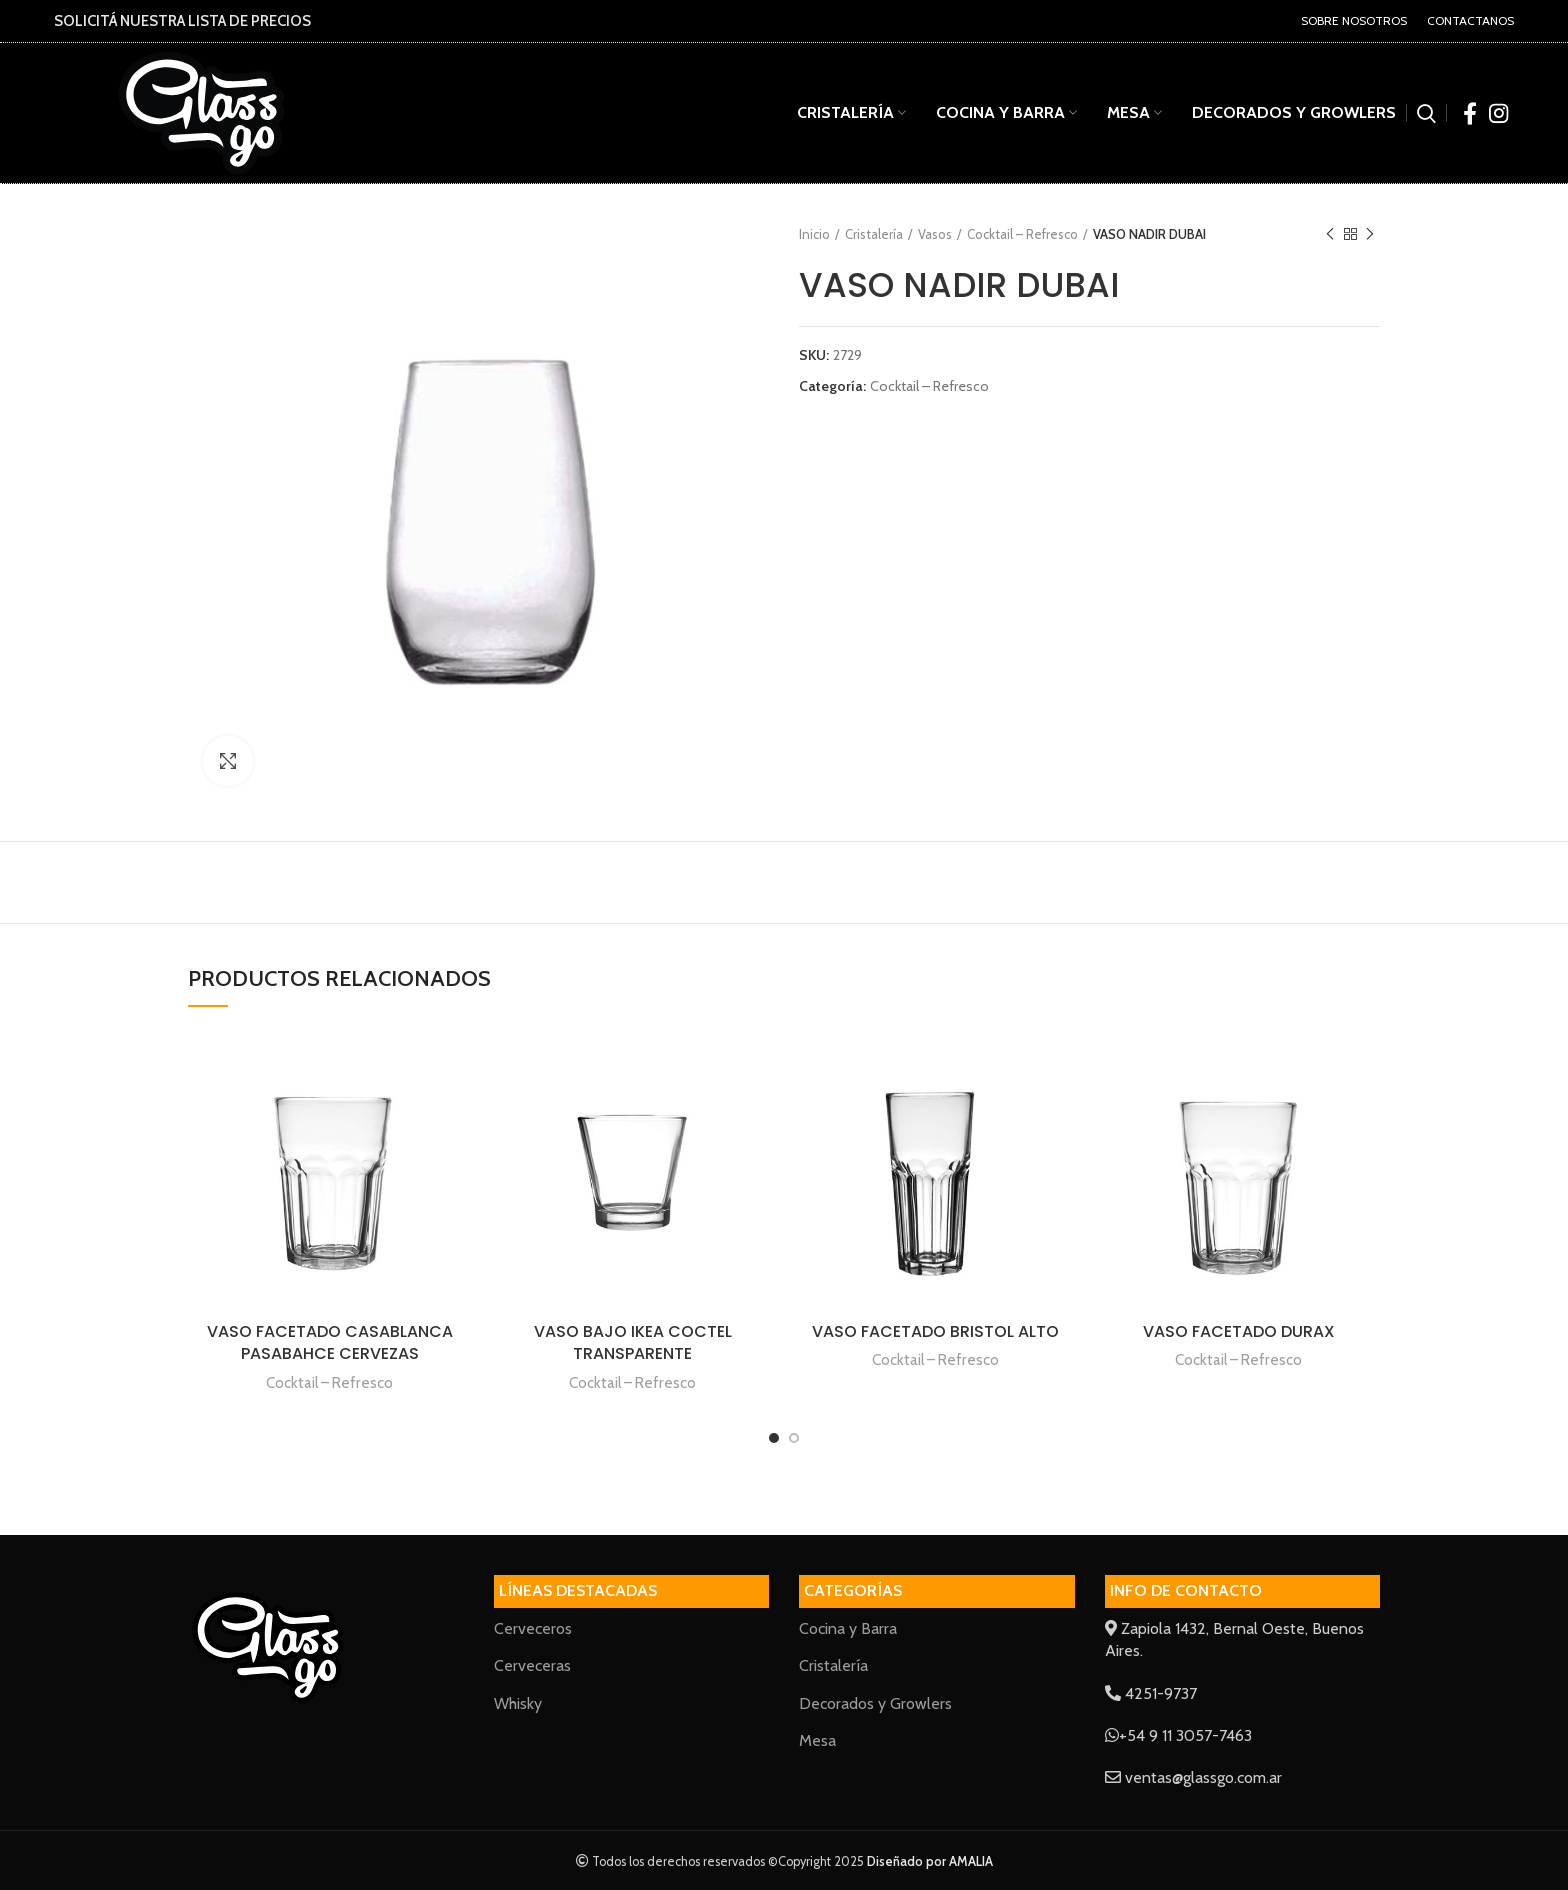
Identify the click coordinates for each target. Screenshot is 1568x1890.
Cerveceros (533, 1628)
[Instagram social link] (1498, 113)
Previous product (1330, 234)
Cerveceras (532, 1665)
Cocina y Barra (848, 1628)
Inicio (814, 234)
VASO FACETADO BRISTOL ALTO (935, 1331)
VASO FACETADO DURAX (1239, 1331)
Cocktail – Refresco (1022, 234)
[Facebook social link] (1470, 113)
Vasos (935, 234)
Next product (1370, 234)
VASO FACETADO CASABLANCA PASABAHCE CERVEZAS (330, 1342)
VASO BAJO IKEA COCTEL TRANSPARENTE (633, 1342)
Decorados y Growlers (875, 1703)
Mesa (817, 1740)
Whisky (518, 1703)
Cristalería (874, 234)
